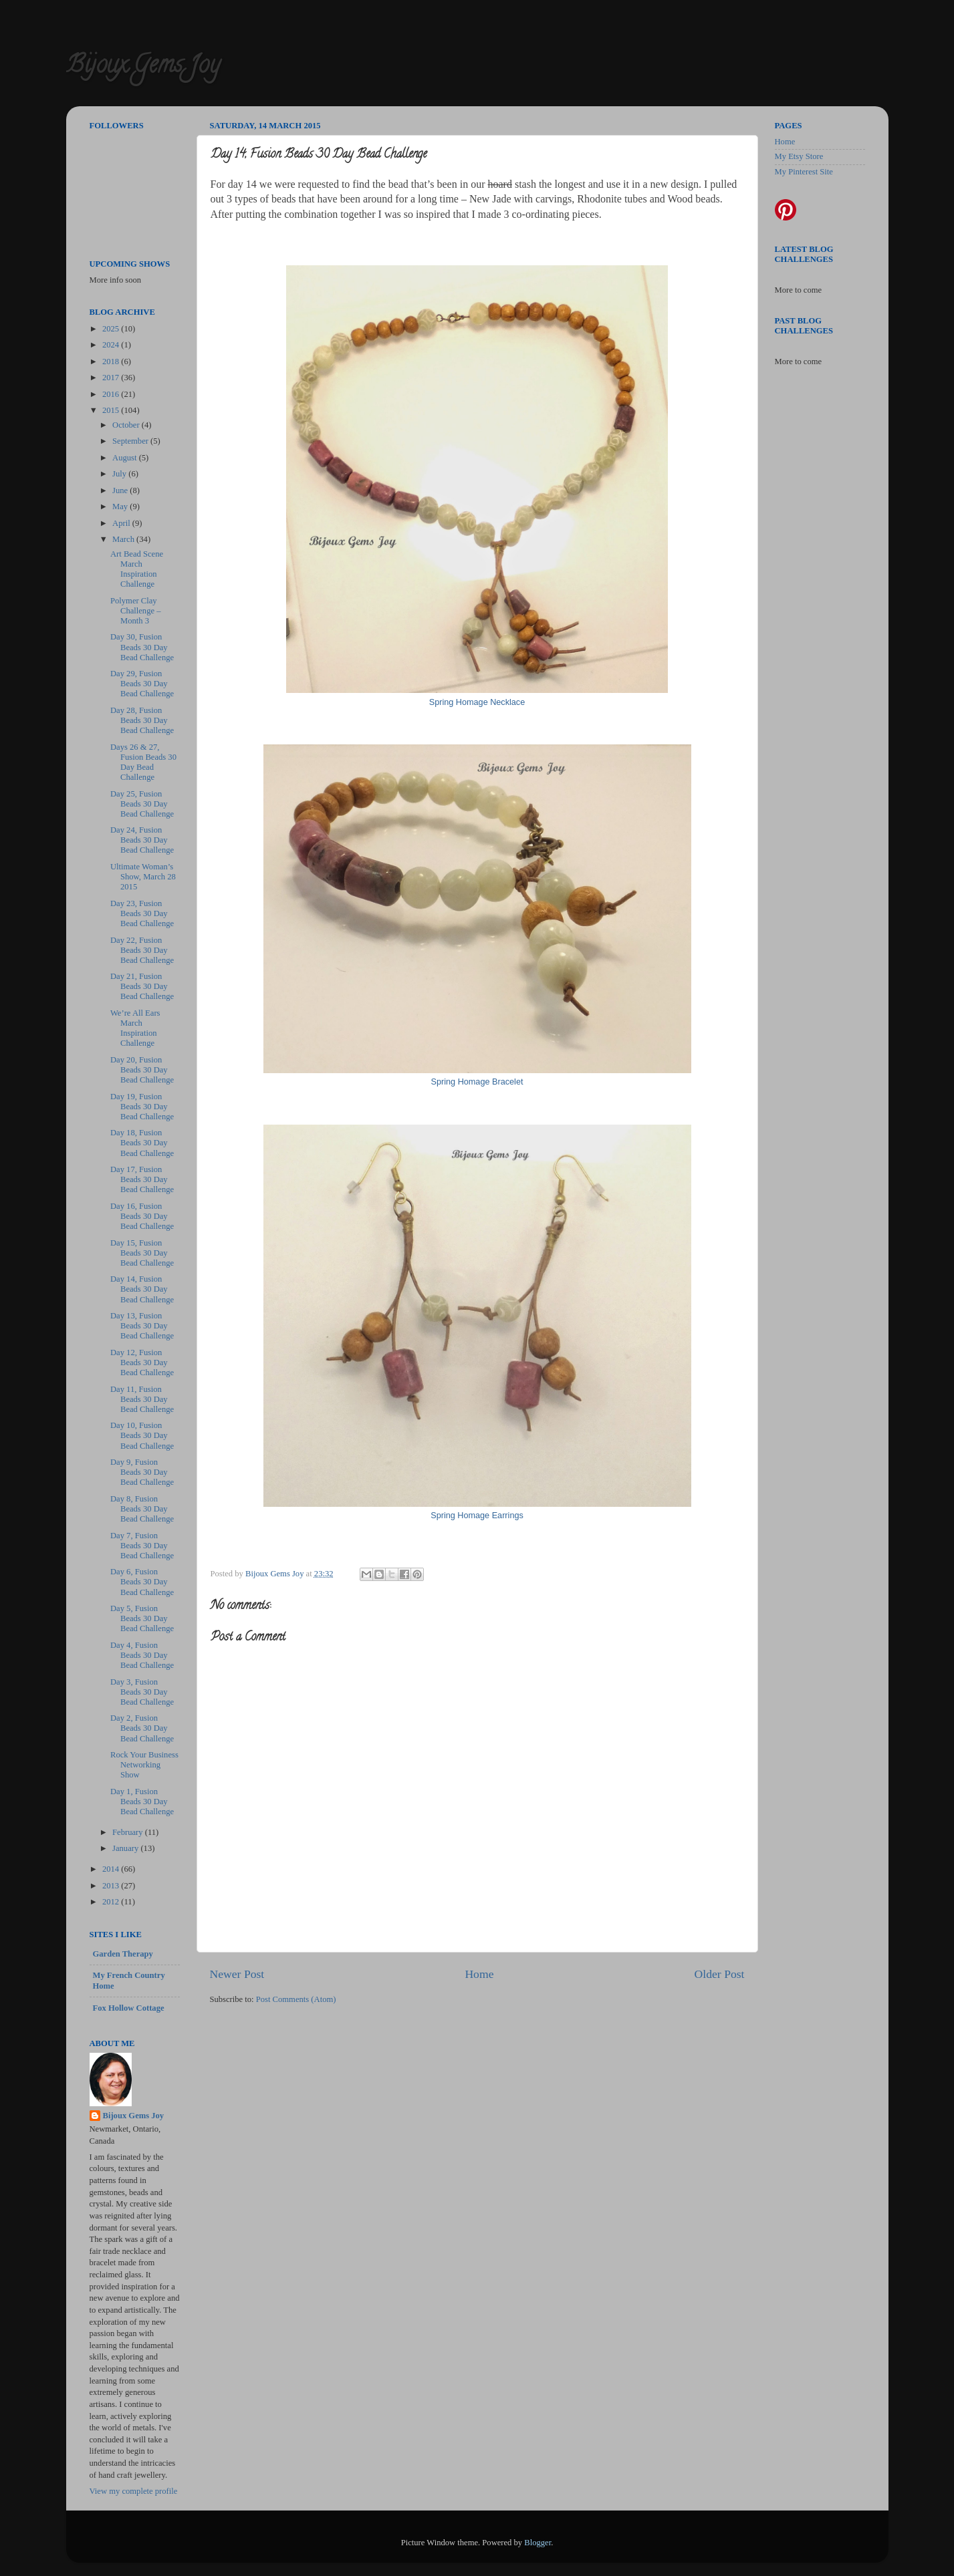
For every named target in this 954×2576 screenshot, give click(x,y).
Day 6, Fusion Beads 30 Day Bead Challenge (142, 1581)
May (121, 506)
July (120, 473)
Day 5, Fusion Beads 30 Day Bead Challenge (142, 1618)
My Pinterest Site (804, 171)
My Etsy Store (799, 156)
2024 (111, 344)
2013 (111, 1885)
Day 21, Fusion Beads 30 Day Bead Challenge (142, 986)
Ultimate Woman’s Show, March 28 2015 (143, 876)
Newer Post (237, 1974)
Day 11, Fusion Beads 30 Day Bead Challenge (142, 1399)
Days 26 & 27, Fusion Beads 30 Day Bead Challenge (143, 762)
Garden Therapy (123, 1954)
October (127, 425)
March (124, 539)
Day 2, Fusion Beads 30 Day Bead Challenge (142, 1728)
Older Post (720, 1974)
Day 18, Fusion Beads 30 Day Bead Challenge (142, 1142)
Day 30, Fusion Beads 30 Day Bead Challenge (142, 647)
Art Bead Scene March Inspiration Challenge (136, 569)
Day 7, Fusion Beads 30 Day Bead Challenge (142, 1545)
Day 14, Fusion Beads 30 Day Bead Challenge (142, 1289)
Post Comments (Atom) (296, 1999)
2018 (111, 361)
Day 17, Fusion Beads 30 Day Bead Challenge (142, 1179)
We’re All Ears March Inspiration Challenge (135, 1028)
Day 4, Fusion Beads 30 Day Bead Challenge (142, 1655)
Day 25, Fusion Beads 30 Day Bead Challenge (142, 804)
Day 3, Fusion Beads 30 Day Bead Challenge (142, 1692)
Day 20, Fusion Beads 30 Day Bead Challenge (142, 1070)
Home (479, 1974)
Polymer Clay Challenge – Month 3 (135, 610)
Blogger (537, 2542)
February (128, 1832)
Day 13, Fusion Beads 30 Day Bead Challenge (142, 1325)
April (122, 523)
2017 (111, 377)
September (131, 441)
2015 (111, 410)
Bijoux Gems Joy (143, 67)
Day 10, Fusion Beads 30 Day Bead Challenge (142, 1435)
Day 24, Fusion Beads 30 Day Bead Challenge (142, 840)
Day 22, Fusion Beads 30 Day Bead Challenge (142, 950)
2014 (111, 1869)
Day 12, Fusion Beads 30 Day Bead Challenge (142, 1362)
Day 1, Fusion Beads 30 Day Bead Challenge (142, 1801)
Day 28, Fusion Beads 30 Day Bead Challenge (142, 720)
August (125, 457)
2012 (111, 1901)
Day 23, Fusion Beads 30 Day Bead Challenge (142, 913)
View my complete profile (134, 2491)
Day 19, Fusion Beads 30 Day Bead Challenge (142, 1106)
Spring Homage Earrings (477, 1515)
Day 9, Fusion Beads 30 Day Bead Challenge (142, 1472)
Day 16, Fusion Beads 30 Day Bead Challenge (142, 1216)
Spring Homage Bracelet (477, 1082)
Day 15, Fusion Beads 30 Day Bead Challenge (142, 1253)
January (126, 1848)
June (121, 490)
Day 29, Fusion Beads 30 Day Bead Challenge (142, 683)
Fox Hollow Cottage (128, 2008)
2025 (111, 328)
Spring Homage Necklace (477, 702)
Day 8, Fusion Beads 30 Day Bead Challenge (142, 1509)
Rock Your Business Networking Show (144, 1764)
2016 (111, 394)
